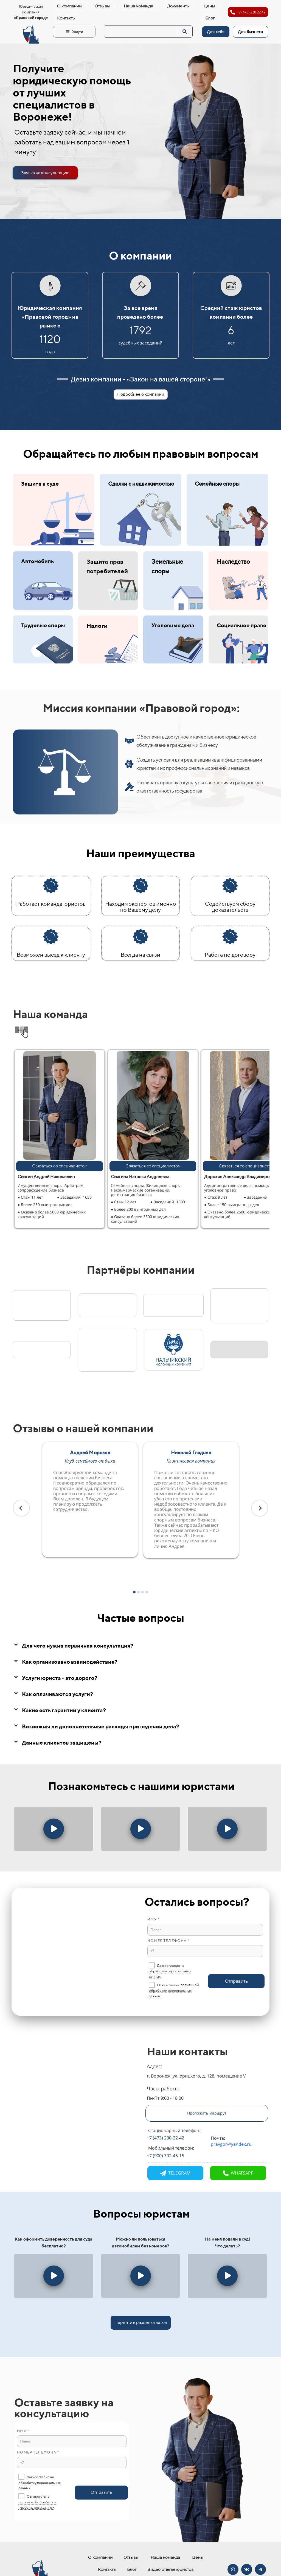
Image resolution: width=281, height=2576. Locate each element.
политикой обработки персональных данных (174, 1990)
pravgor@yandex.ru (231, 2144)
